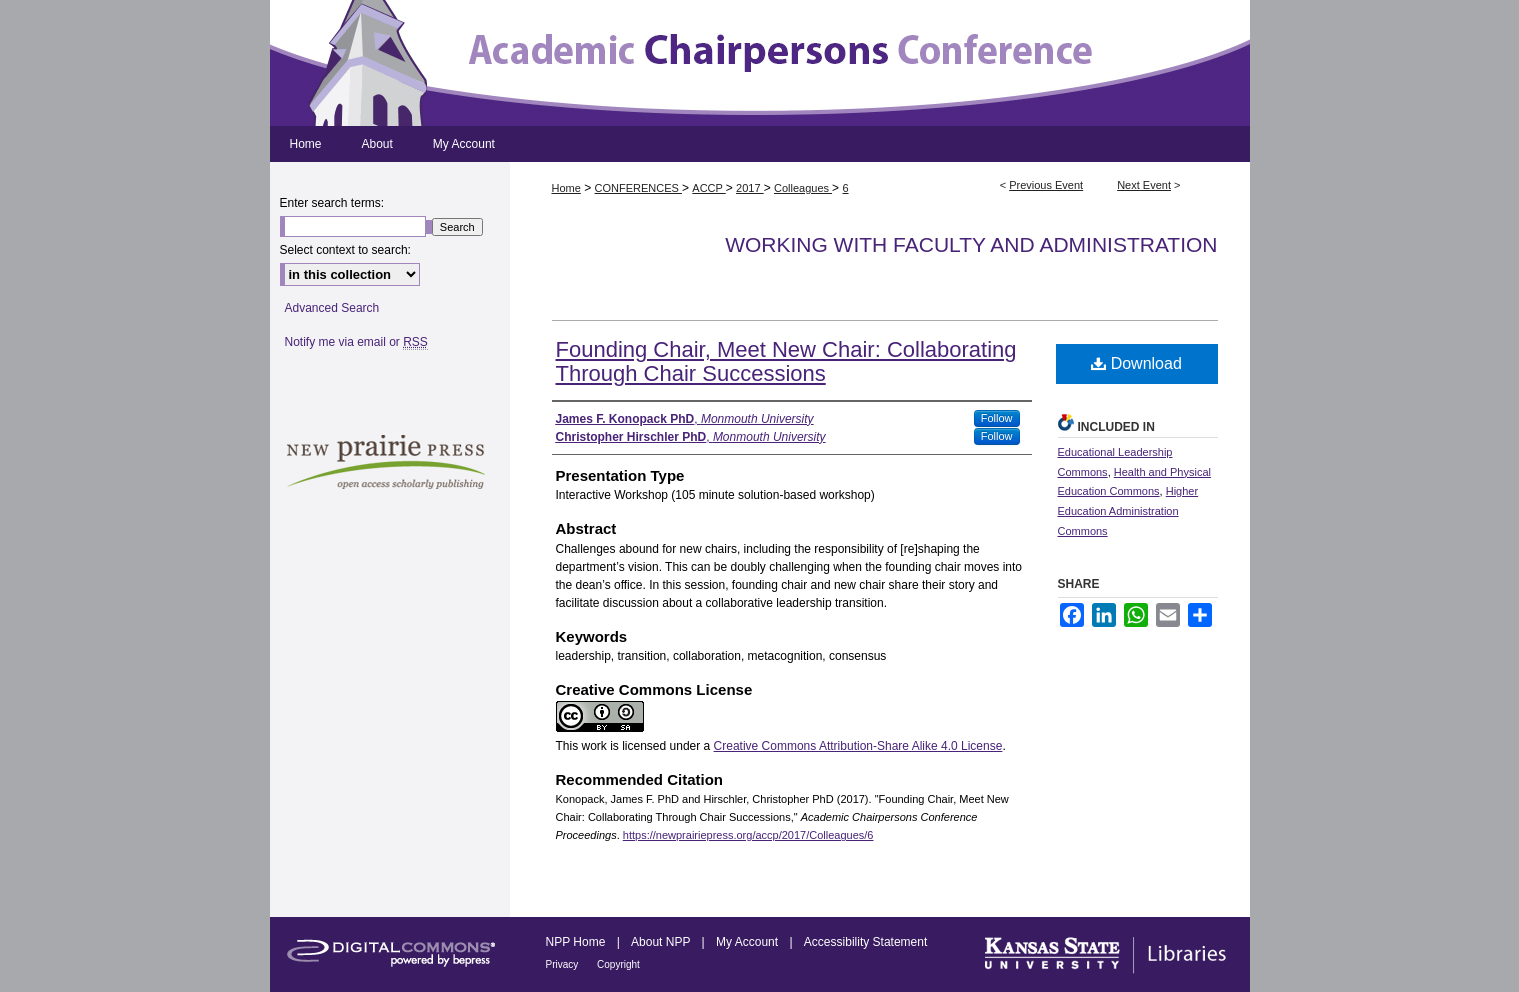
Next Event (1144, 185)
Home (566, 188)
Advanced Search (332, 308)
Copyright (618, 964)
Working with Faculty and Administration (971, 244)
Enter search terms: (332, 203)
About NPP (662, 942)
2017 (750, 188)
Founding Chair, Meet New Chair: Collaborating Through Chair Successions (786, 361)
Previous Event (1046, 185)
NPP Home (577, 942)
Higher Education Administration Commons (1128, 511)
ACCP (708, 188)
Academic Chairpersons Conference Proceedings (760, 63)
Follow (997, 418)
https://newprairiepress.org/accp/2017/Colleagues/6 (748, 835)
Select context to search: (345, 250)
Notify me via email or (356, 342)
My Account (748, 942)
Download (1136, 363)
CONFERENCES (638, 188)
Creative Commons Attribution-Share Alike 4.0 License (858, 746)
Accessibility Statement (865, 942)
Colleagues (803, 188)
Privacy (564, 964)
